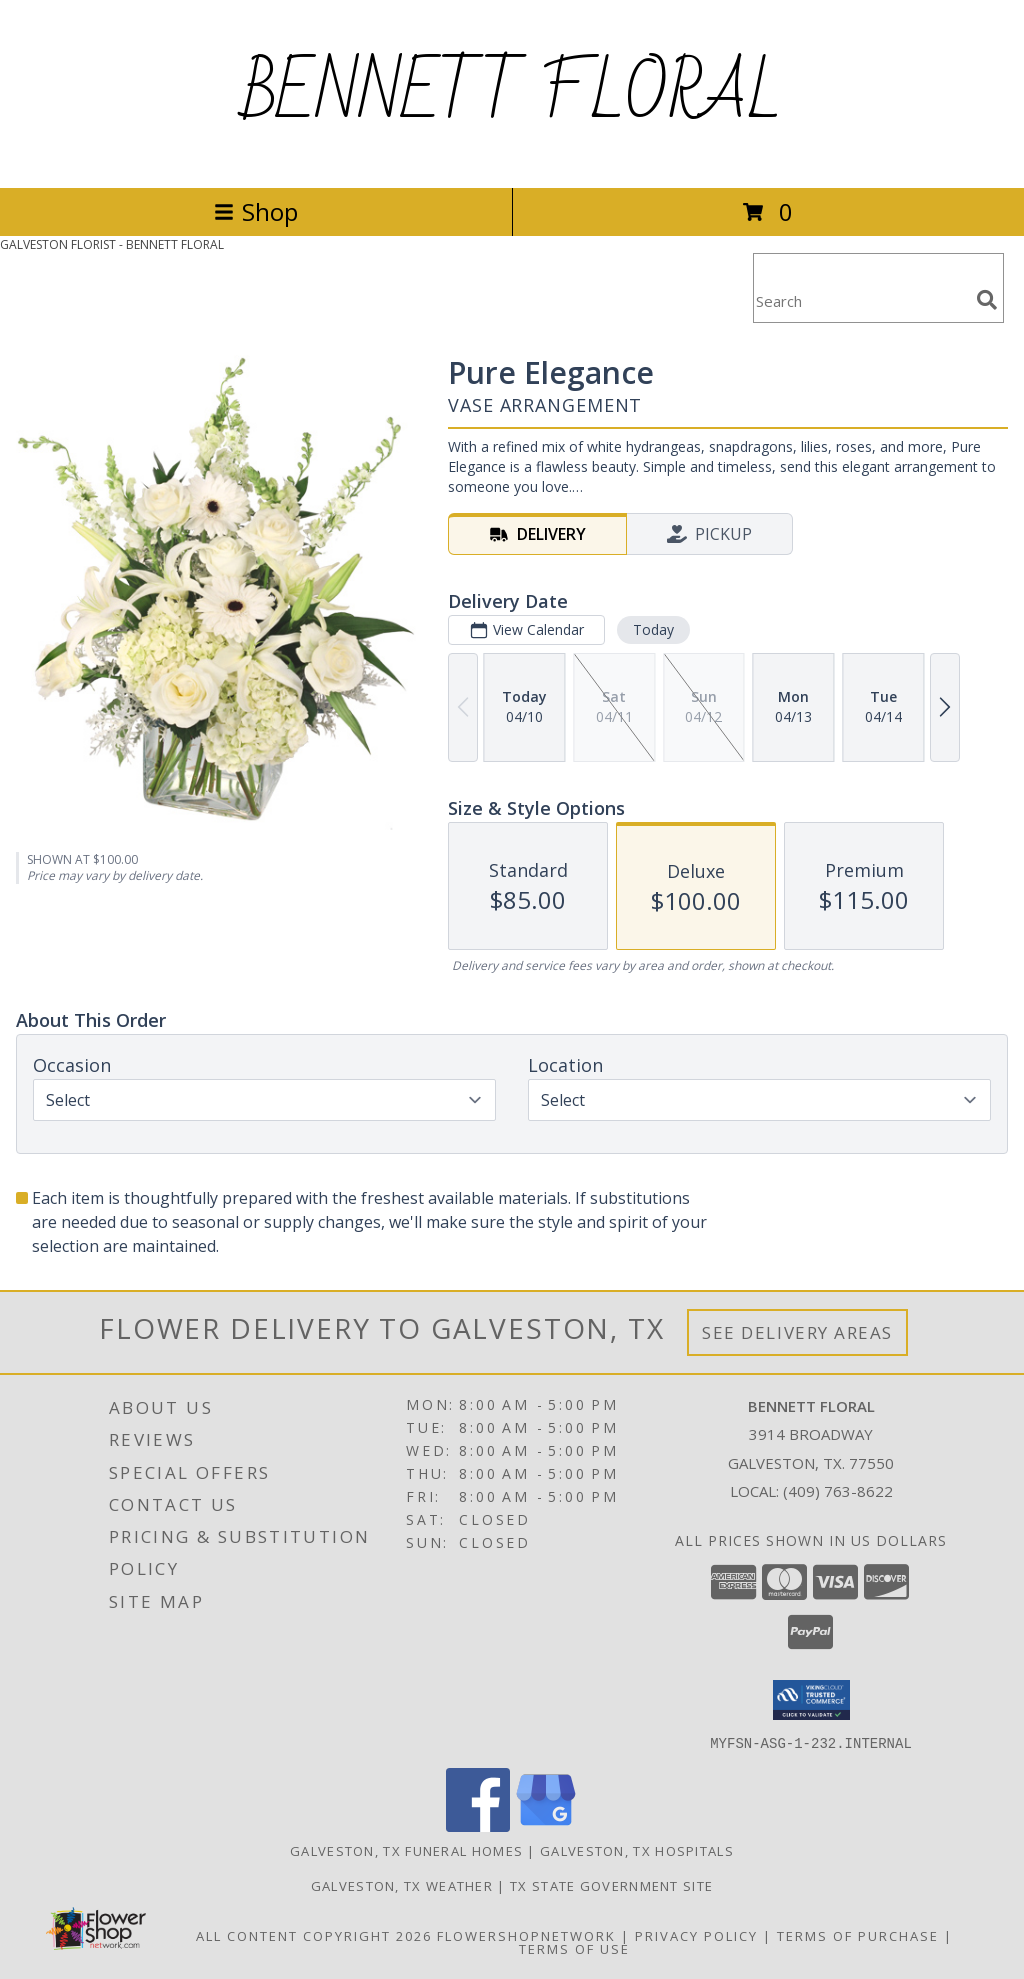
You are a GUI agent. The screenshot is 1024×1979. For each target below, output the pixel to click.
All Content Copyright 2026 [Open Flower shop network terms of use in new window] (314, 1935)
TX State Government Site (611, 1885)
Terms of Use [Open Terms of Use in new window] (574, 1948)
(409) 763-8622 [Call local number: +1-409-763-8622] (838, 1491)
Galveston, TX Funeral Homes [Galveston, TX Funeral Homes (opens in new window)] (406, 1850)
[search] (987, 300)
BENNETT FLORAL (512, 94)
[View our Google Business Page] (546, 1825)
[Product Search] (861, 300)
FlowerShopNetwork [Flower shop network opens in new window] (526, 1935)
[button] (811, 1700)
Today (653, 629)
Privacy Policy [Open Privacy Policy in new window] (696, 1935)
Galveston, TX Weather (402, 1885)
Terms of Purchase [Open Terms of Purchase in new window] (858, 1935)
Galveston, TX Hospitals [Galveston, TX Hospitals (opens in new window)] (637, 1850)
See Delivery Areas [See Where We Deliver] (797, 1332)
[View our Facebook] (478, 1825)
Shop (256, 211)
